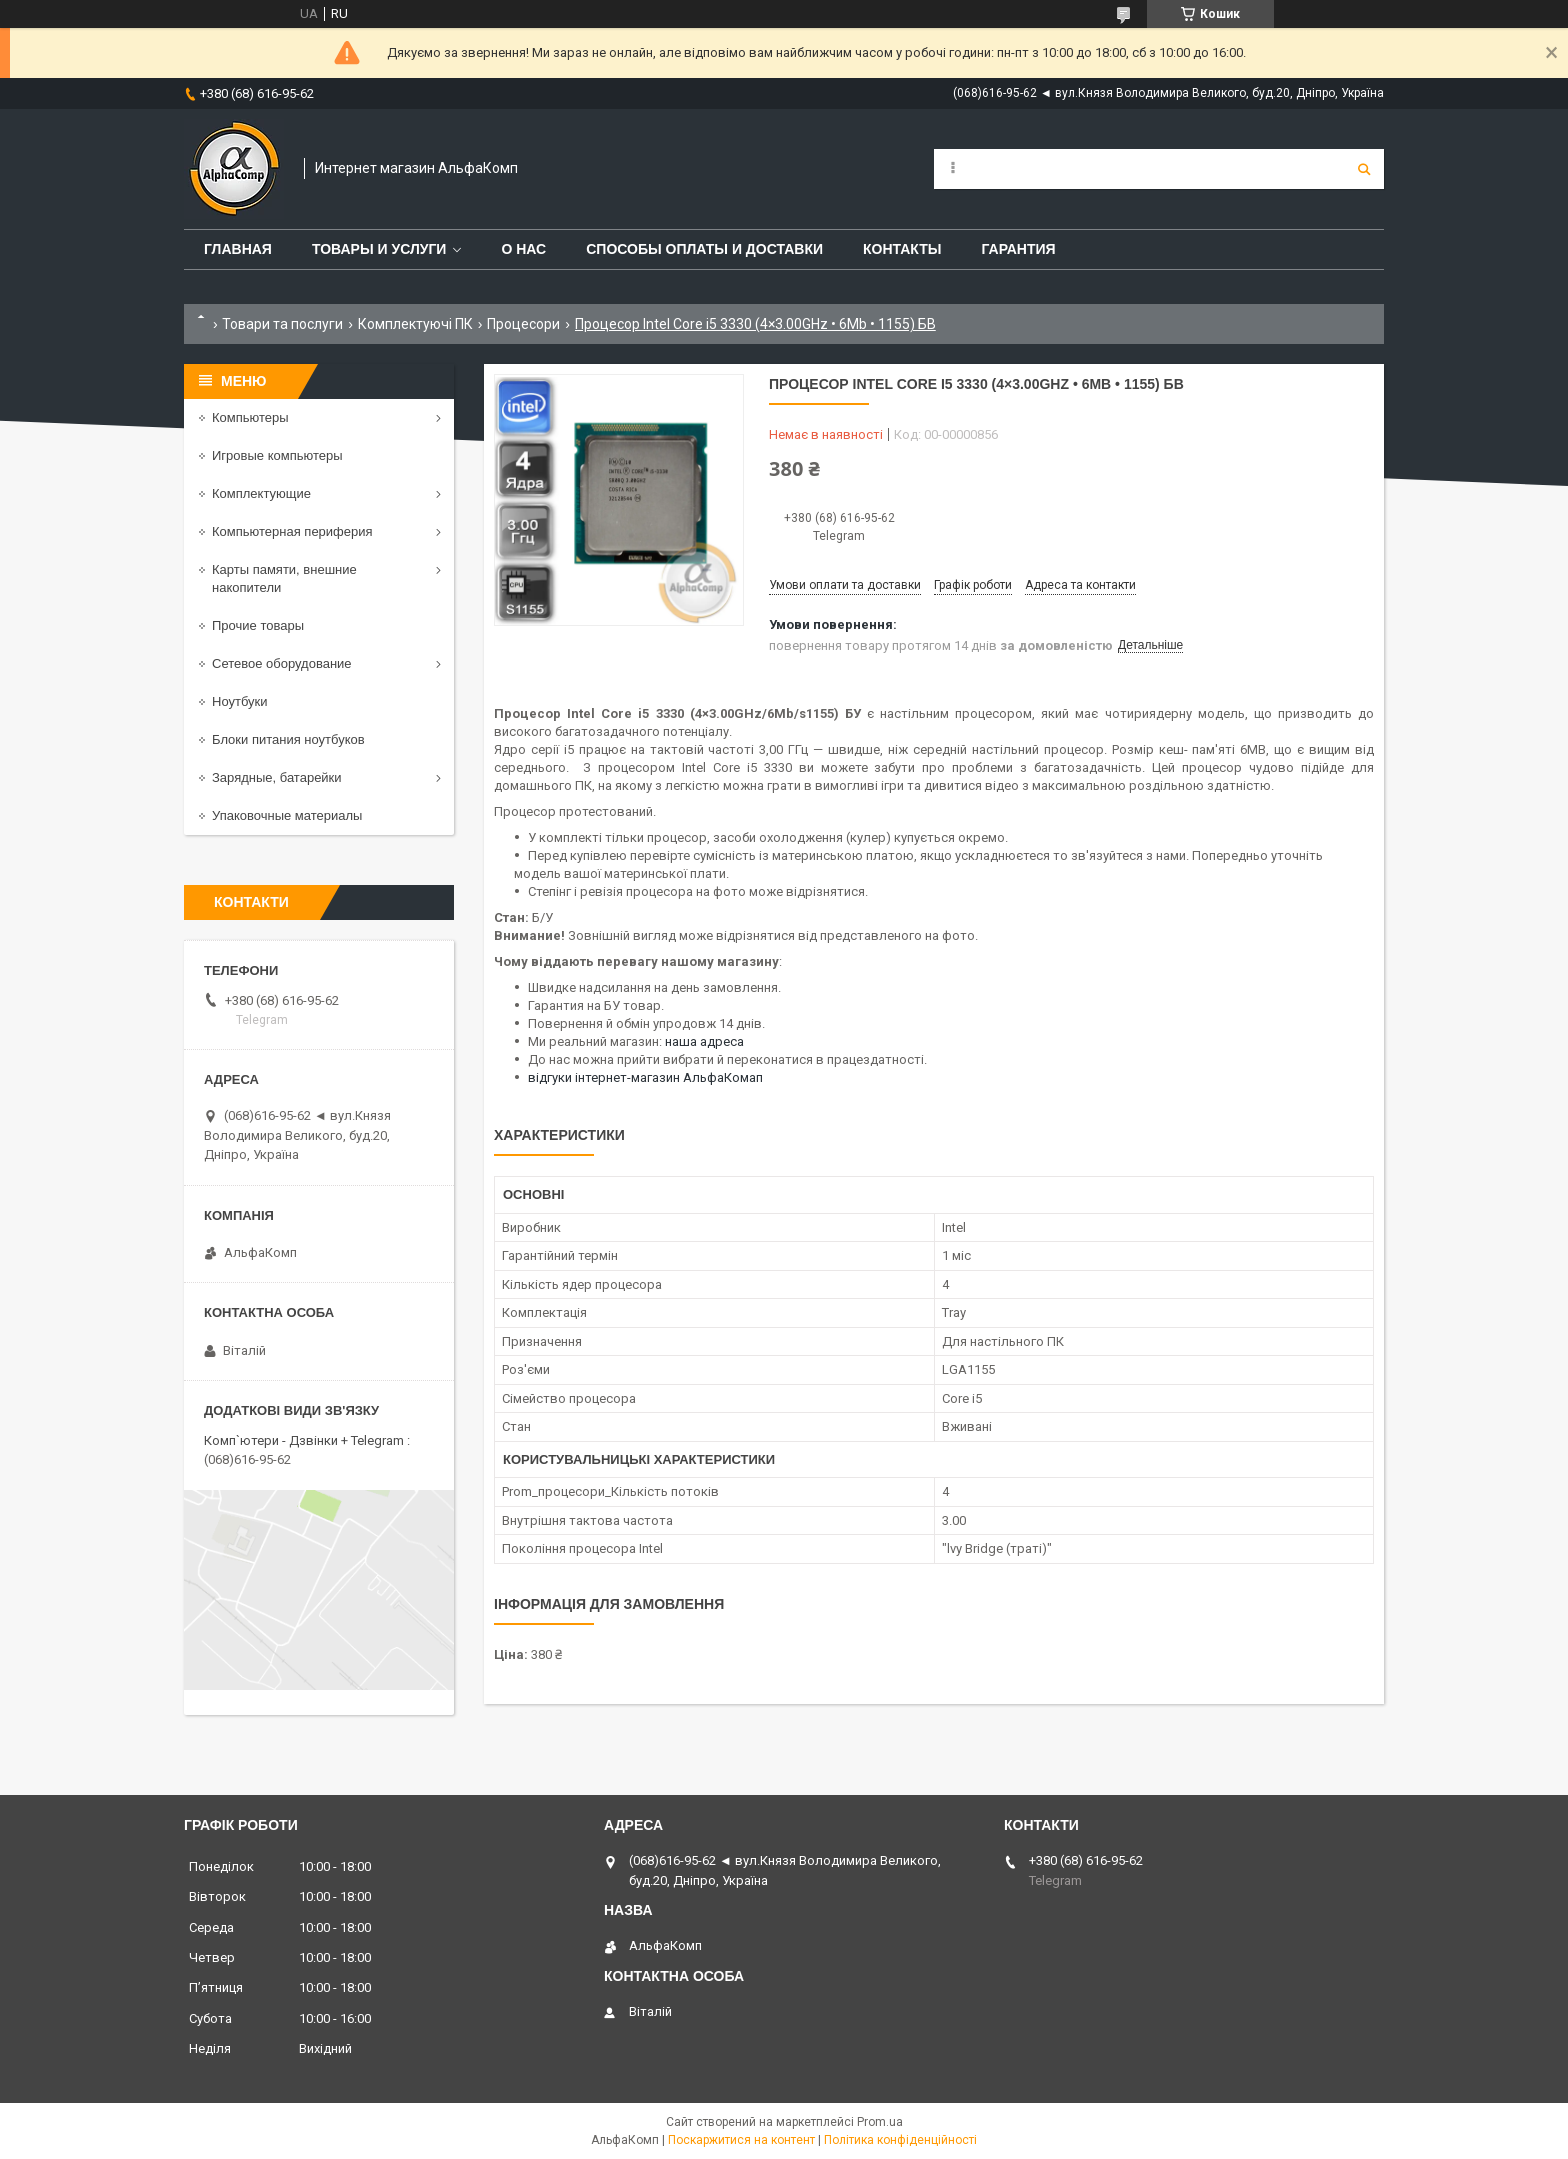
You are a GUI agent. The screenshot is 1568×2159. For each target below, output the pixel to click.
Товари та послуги (282, 324)
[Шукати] (1364, 169)
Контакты (902, 249)
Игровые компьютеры (277, 455)
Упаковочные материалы (287, 815)
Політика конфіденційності (900, 2140)
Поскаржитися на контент (741, 2140)
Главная (238, 249)
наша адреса (704, 1041)
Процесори (523, 324)
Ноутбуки (240, 701)
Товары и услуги (379, 249)
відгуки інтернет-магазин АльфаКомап (645, 1077)
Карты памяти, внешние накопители (284, 578)
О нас (523, 249)
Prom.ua (880, 2122)
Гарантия (1018, 249)
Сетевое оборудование (282, 663)
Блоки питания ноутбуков (288, 739)
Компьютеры (250, 417)
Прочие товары (258, 625)
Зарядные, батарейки (277, 777)
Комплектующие (261, 493)
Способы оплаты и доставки (704, 249)
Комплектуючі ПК (415, 324)
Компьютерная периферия (292, 531)
